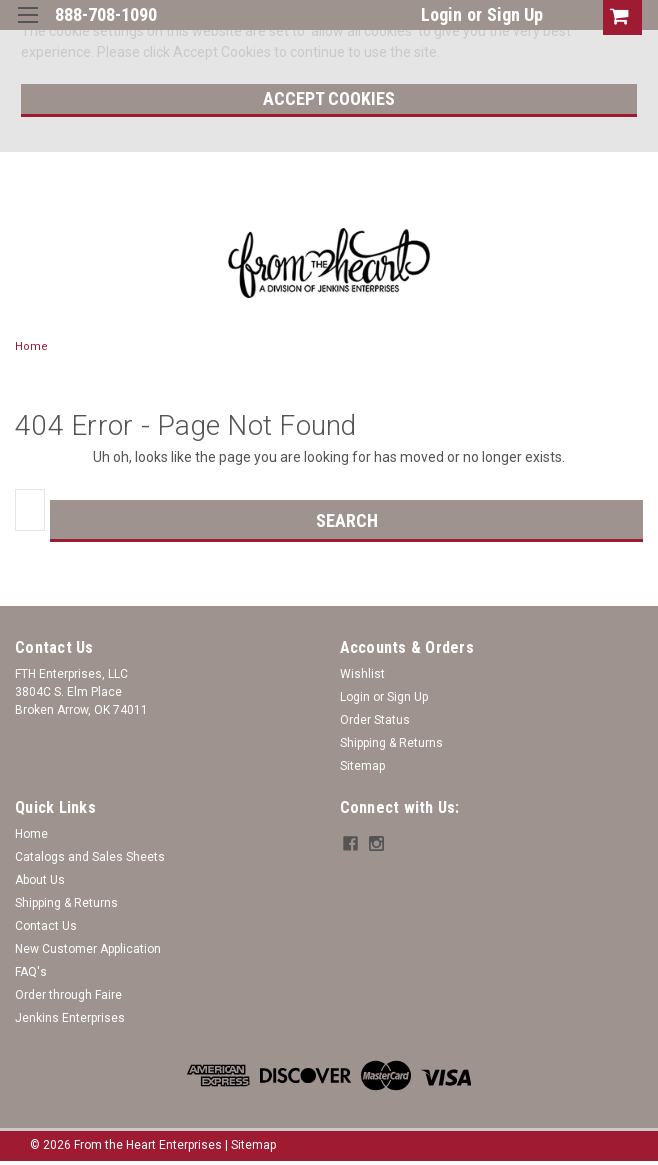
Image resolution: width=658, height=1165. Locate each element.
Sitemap (362, 766)
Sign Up (515, 14)
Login (441, 14)
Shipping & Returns (391, 743)
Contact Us (46, 926)
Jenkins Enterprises (70, 1018)
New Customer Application (88, 949)
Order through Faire (68, 995)
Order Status (375, 720)
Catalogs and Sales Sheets (90, 857)
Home (31, 346)
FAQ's (31, 972)
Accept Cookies (329, 98)
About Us (40, 880)
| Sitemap (250, 1145)
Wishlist (362, 674)
